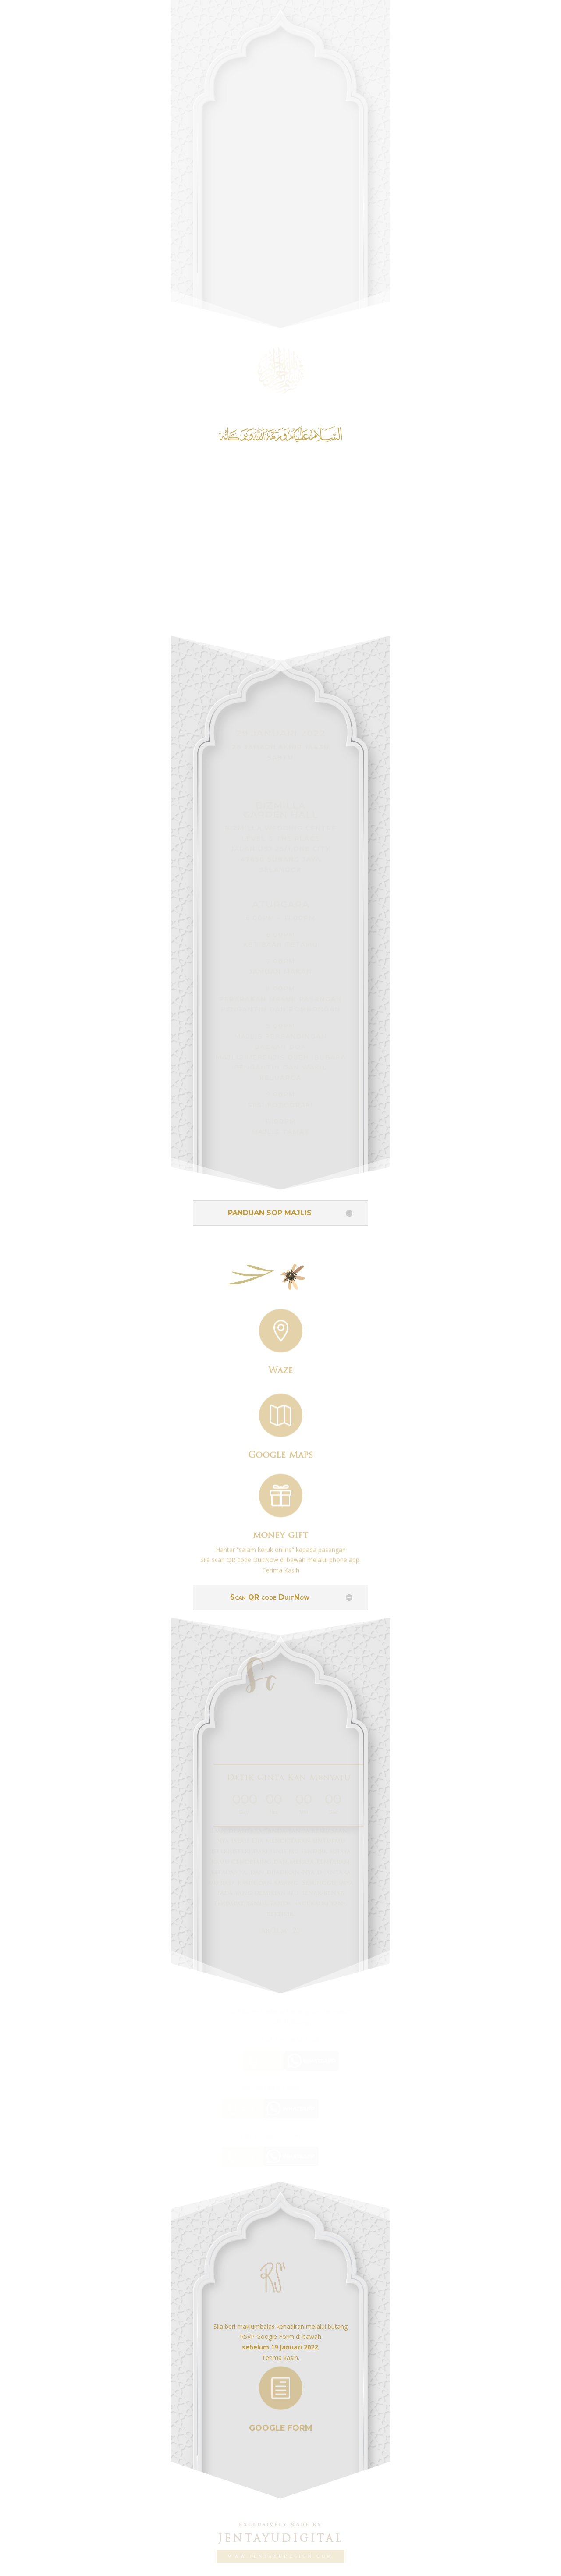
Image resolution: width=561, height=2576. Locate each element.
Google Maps (280, 1452)
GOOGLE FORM (280, 2423)
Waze (280, 1367)
